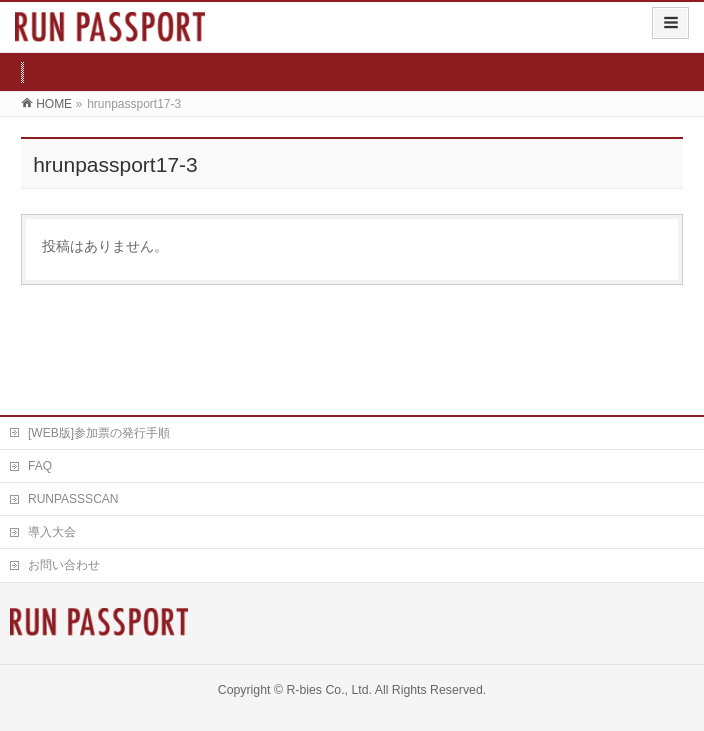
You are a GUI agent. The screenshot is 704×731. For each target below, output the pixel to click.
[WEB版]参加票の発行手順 (99, 433)
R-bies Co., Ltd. (329, 690)
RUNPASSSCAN (73, 499)
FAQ (40, 466)
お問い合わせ (64, 565)
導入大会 (52, 532)
